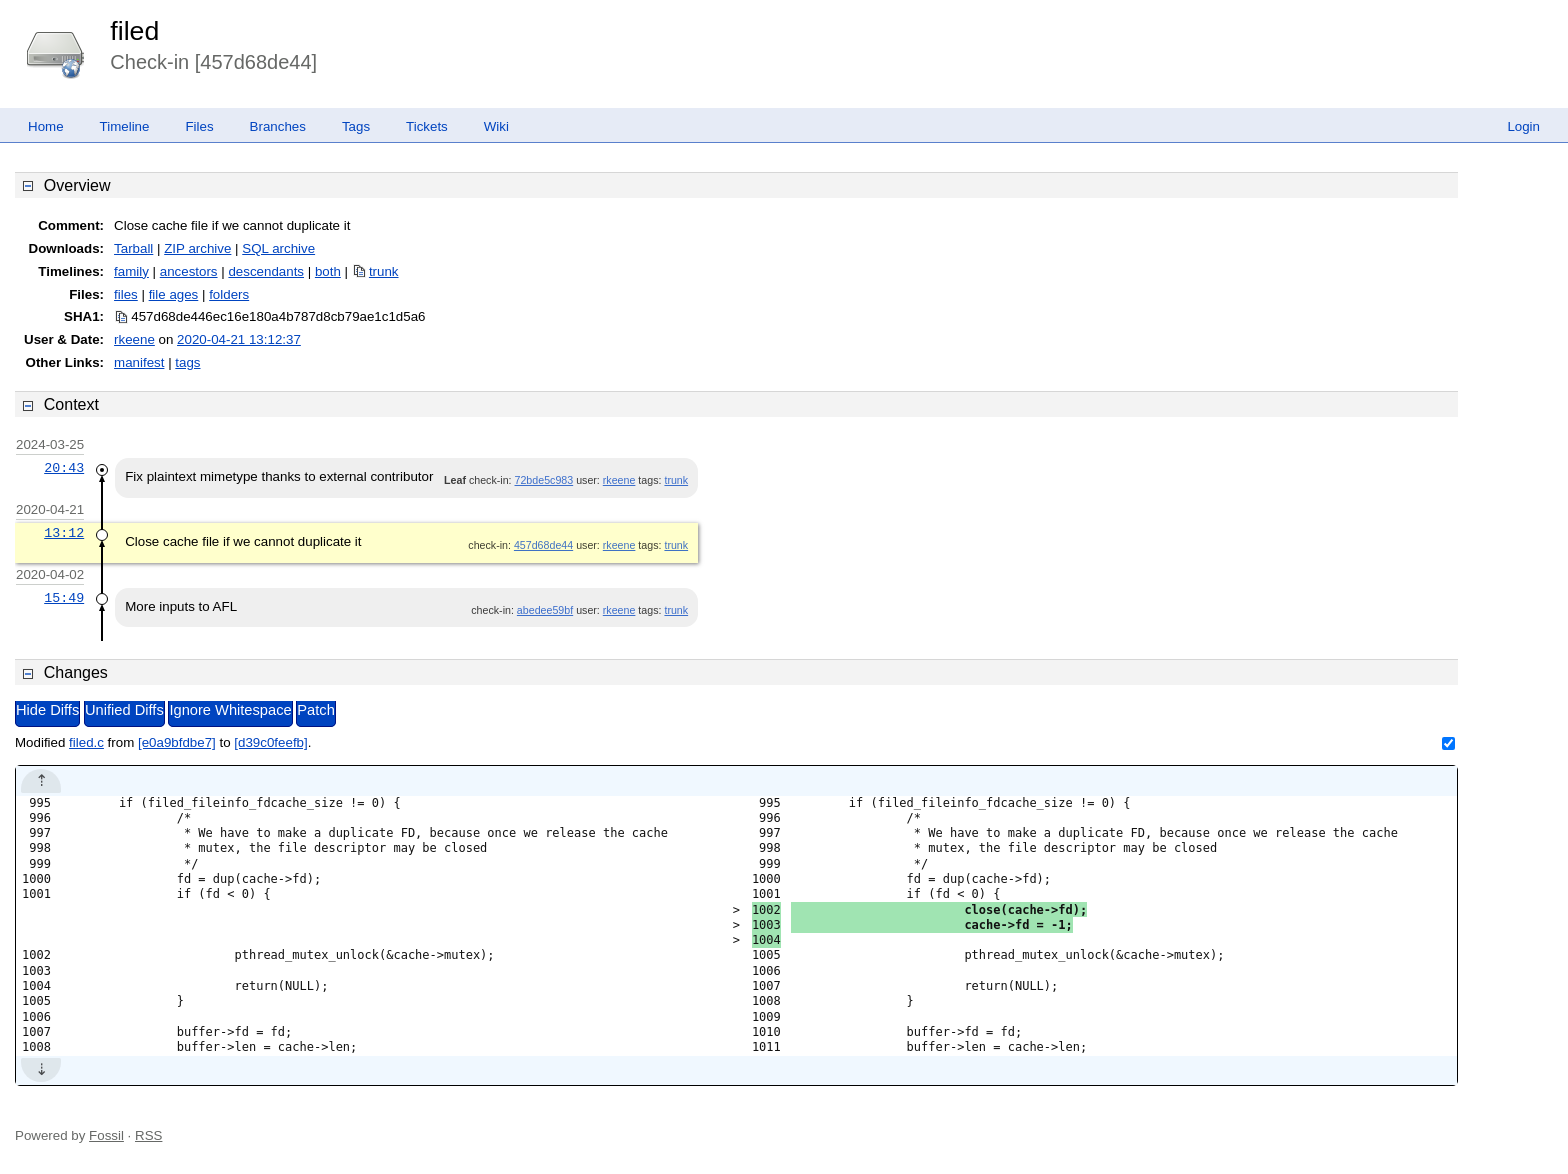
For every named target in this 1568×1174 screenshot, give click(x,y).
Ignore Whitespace (230, 710)
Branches (278, 126)
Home (46, 126)
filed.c (86, 742)
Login (1523, 126)
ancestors (189, 271)
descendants (266, 271)
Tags (356, 126)
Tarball (133, 248)
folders (229, 294)
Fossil (106, 1135)
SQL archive (278, 248)
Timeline (125, 126)
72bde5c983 (544, 480)
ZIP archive (197, 248)
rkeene (134, 339)
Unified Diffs (124, 710)
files (126, 294)
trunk (384, 271)
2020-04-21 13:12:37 (239, 339)
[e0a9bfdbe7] (177, 742)
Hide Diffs (47, 710)
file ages (174, 294)
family (131, 271)
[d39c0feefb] (270, 742)
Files (199, 126)
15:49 (64, 598)
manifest (139, 362)
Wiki (496, 126)
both (328, 271)
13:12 (64, 533)
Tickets (427, 126)
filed (134, 31)
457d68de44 (543, 545)
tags (187, 362)
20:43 (64, 468)
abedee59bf (545, 610)
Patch (315, 710)
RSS (148, 1135)
